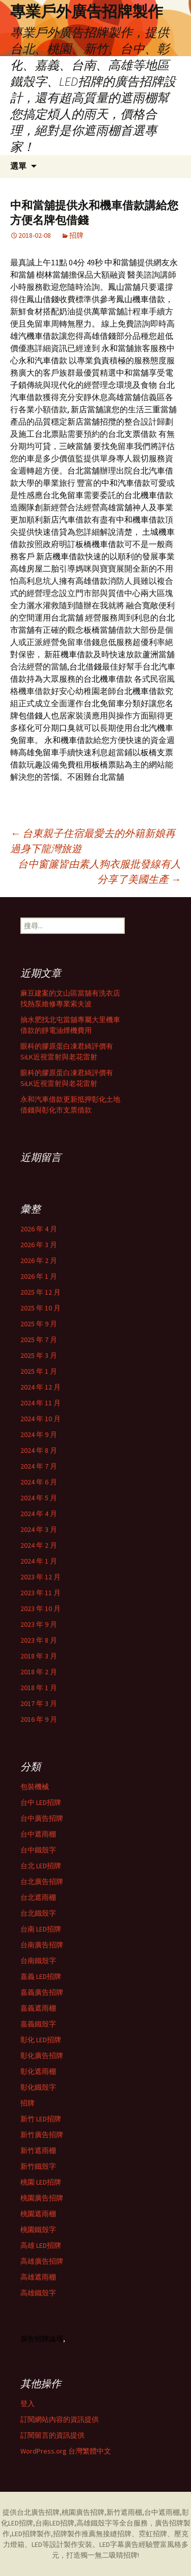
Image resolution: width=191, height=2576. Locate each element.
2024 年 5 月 (38, 1497)
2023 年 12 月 (40, 1576)
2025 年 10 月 (40, 1307)
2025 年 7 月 (38, 1339)
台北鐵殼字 (38, 1913)
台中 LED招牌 (40, 1802)
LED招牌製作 (31, 2533)
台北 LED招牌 (40, 1865)
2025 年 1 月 (38, 1371)
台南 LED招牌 (40, 1929)
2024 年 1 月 (38, 1561)
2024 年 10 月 (40, 1418)
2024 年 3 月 (38, 1529)
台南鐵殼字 (38, 1960)
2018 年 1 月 (38, 1687)
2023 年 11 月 (40, 1592)
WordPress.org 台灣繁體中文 (65, 2451)
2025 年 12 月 (40, 1292)
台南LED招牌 (54, 2523)
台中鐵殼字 (38, 1849)
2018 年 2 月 (38, 1671)
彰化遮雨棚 (38, 2071)
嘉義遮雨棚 (38, 2008)
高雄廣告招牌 (41, 2261)
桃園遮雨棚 (38, 2213)
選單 (18, 166)
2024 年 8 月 (38, 1450)
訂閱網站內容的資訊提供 (59, 2419)
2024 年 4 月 (38, 1513)
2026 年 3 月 (38, 1244)
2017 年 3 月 (38, 1703)
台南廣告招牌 (41, 1944)
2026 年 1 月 (38, 1276)
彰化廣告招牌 (41, 2055)
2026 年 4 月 (38, 1228)
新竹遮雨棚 (38, 2150)
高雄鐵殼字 (38, 2292)
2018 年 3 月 (38, 1656)
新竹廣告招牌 (41, 2134)
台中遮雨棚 (38, 1834)
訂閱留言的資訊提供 (52, 2435)
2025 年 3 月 (38, 1355)
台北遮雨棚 (38, 1897)
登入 (27, 2403)
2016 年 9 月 (38, 1719)
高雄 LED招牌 (40, 2245)
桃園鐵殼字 (38, 2229)
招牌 (76, 235)
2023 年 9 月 (38, 1624)
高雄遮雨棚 (38, 2277)
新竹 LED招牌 (40, 2118)
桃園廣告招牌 (41, 2197)
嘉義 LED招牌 (40, 1976)
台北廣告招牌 (41, 1881)
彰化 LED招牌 (40, 2039)
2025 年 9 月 (38, 1323)
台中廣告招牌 (41, 1818)
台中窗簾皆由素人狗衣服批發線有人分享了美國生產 (99, 871)
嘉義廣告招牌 (41, 1992)
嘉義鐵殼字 (38, 2023)
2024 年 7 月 (38, 1466)
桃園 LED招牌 (40, 2182)
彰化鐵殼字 (38, 2087)
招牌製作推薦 (74, 2533)
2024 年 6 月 (38, 1482)
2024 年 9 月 (38, 1434)
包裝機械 (34, 1786)
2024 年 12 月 (40, 1387)
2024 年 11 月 (40, 1402)
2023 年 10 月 (40, 1608)
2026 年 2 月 (38, 1260)
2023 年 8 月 (38, 1640)
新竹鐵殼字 (38, 2166)
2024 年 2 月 (38, 1545)
